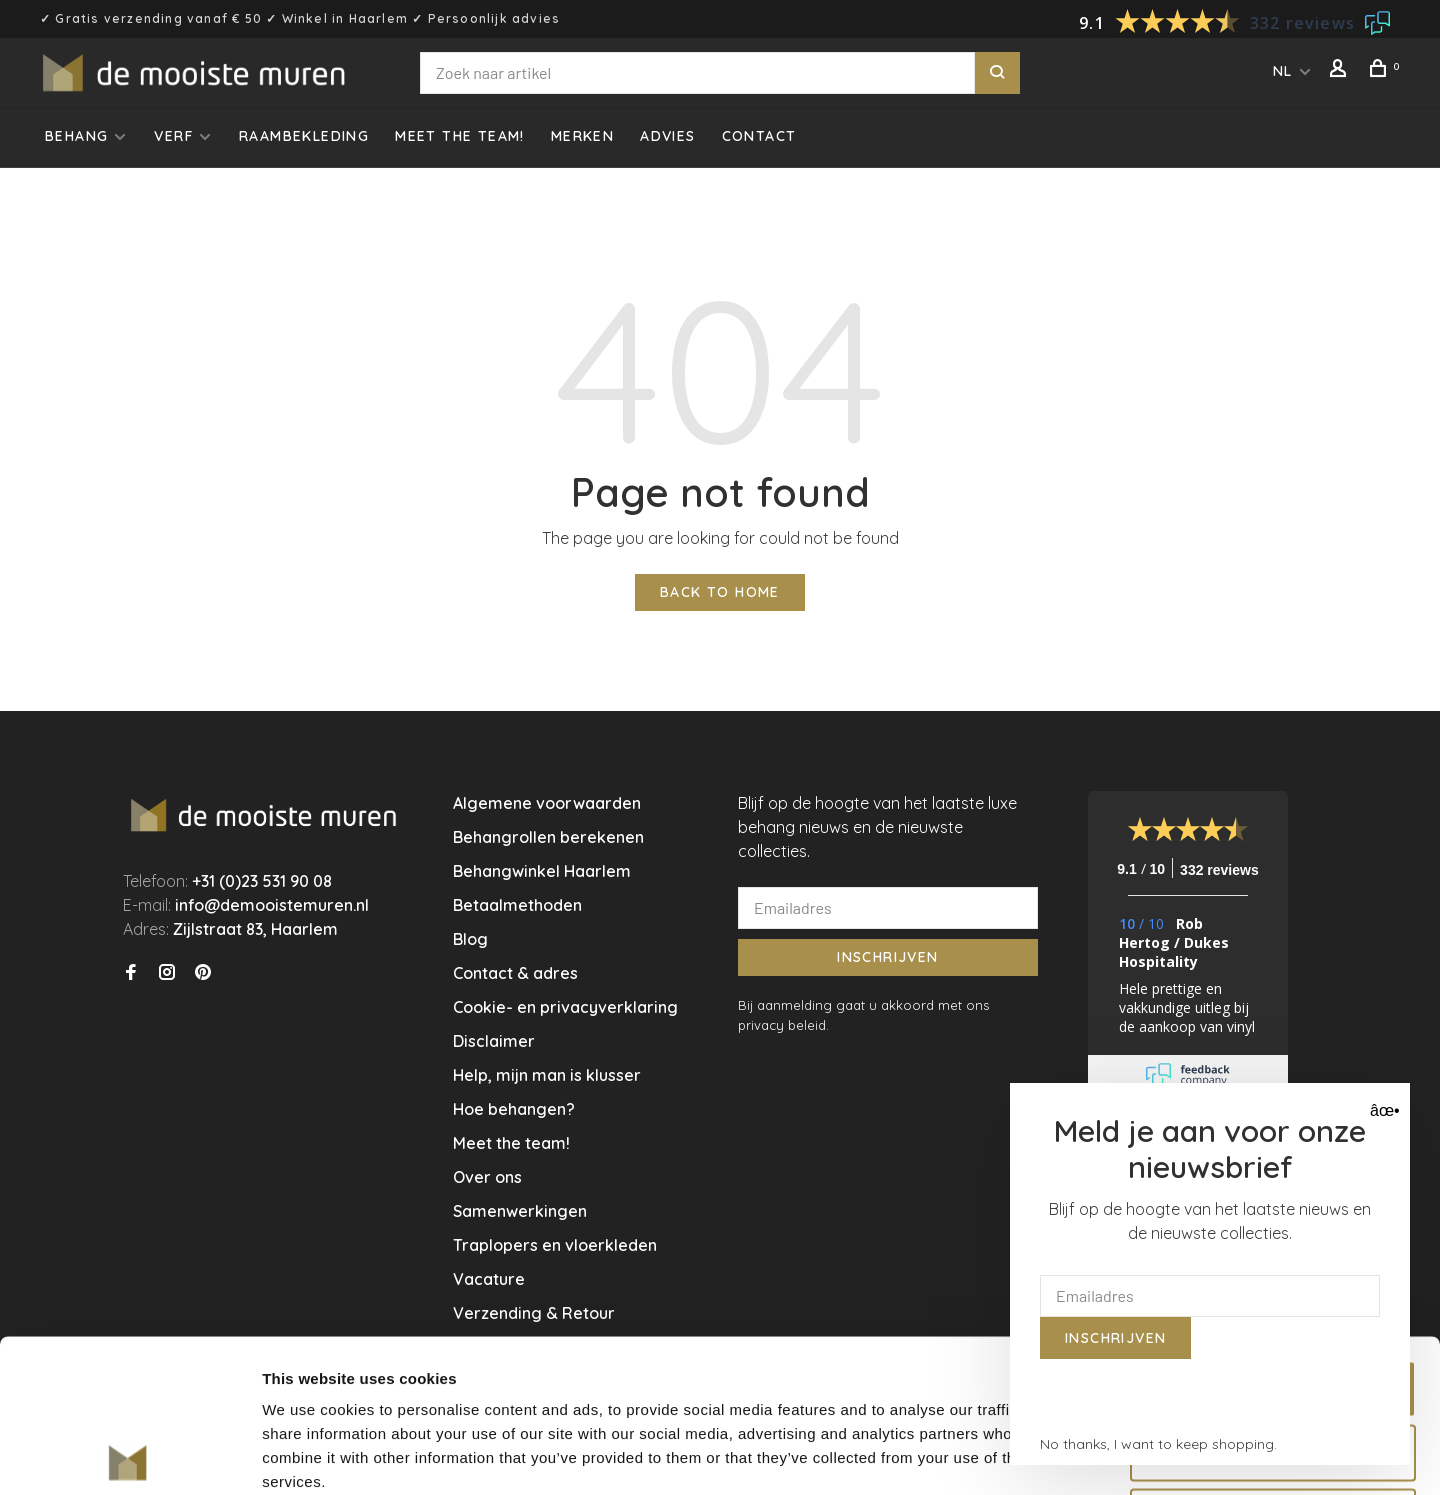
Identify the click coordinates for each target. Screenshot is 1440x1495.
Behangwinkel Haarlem (542, 871)
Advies (667, 136)
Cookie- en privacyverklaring (565, 1007)
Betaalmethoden (517, 905)
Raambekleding (304, 136)
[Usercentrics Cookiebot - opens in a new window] (129, 1456)
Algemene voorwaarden (547, 803)
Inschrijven (887, 957)
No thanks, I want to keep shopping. (1158, 1444)
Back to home (720, 592)
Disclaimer (494, 1041)
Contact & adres (515, 973)
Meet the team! (460, 136)
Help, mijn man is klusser (547, 1075)
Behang (76, 136)
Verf (173, 136)
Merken (582, 136)
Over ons (487, 1177)
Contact (759, 136)
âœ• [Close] (1382, 1110)
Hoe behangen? (514, 1109)
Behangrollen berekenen (548, 837)
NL (1283, 71)
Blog (470, 939)
